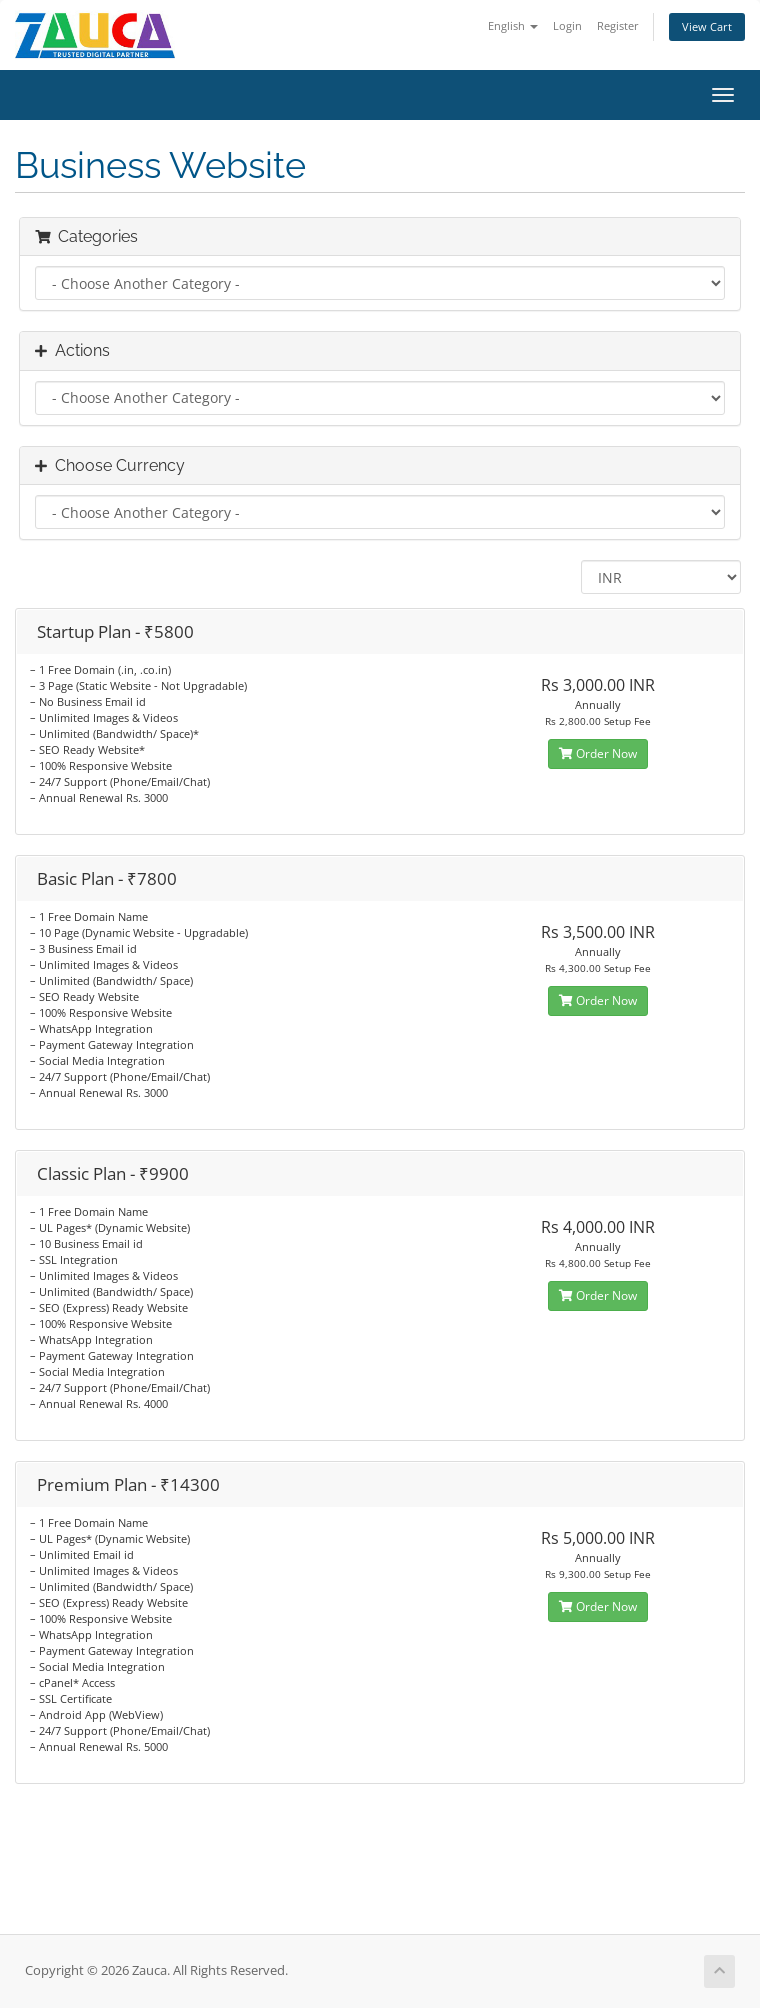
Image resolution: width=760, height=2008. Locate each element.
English (513, 25)
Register (618, 25)
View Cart (707, 26)
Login (567, 25)
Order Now (598, 753)
